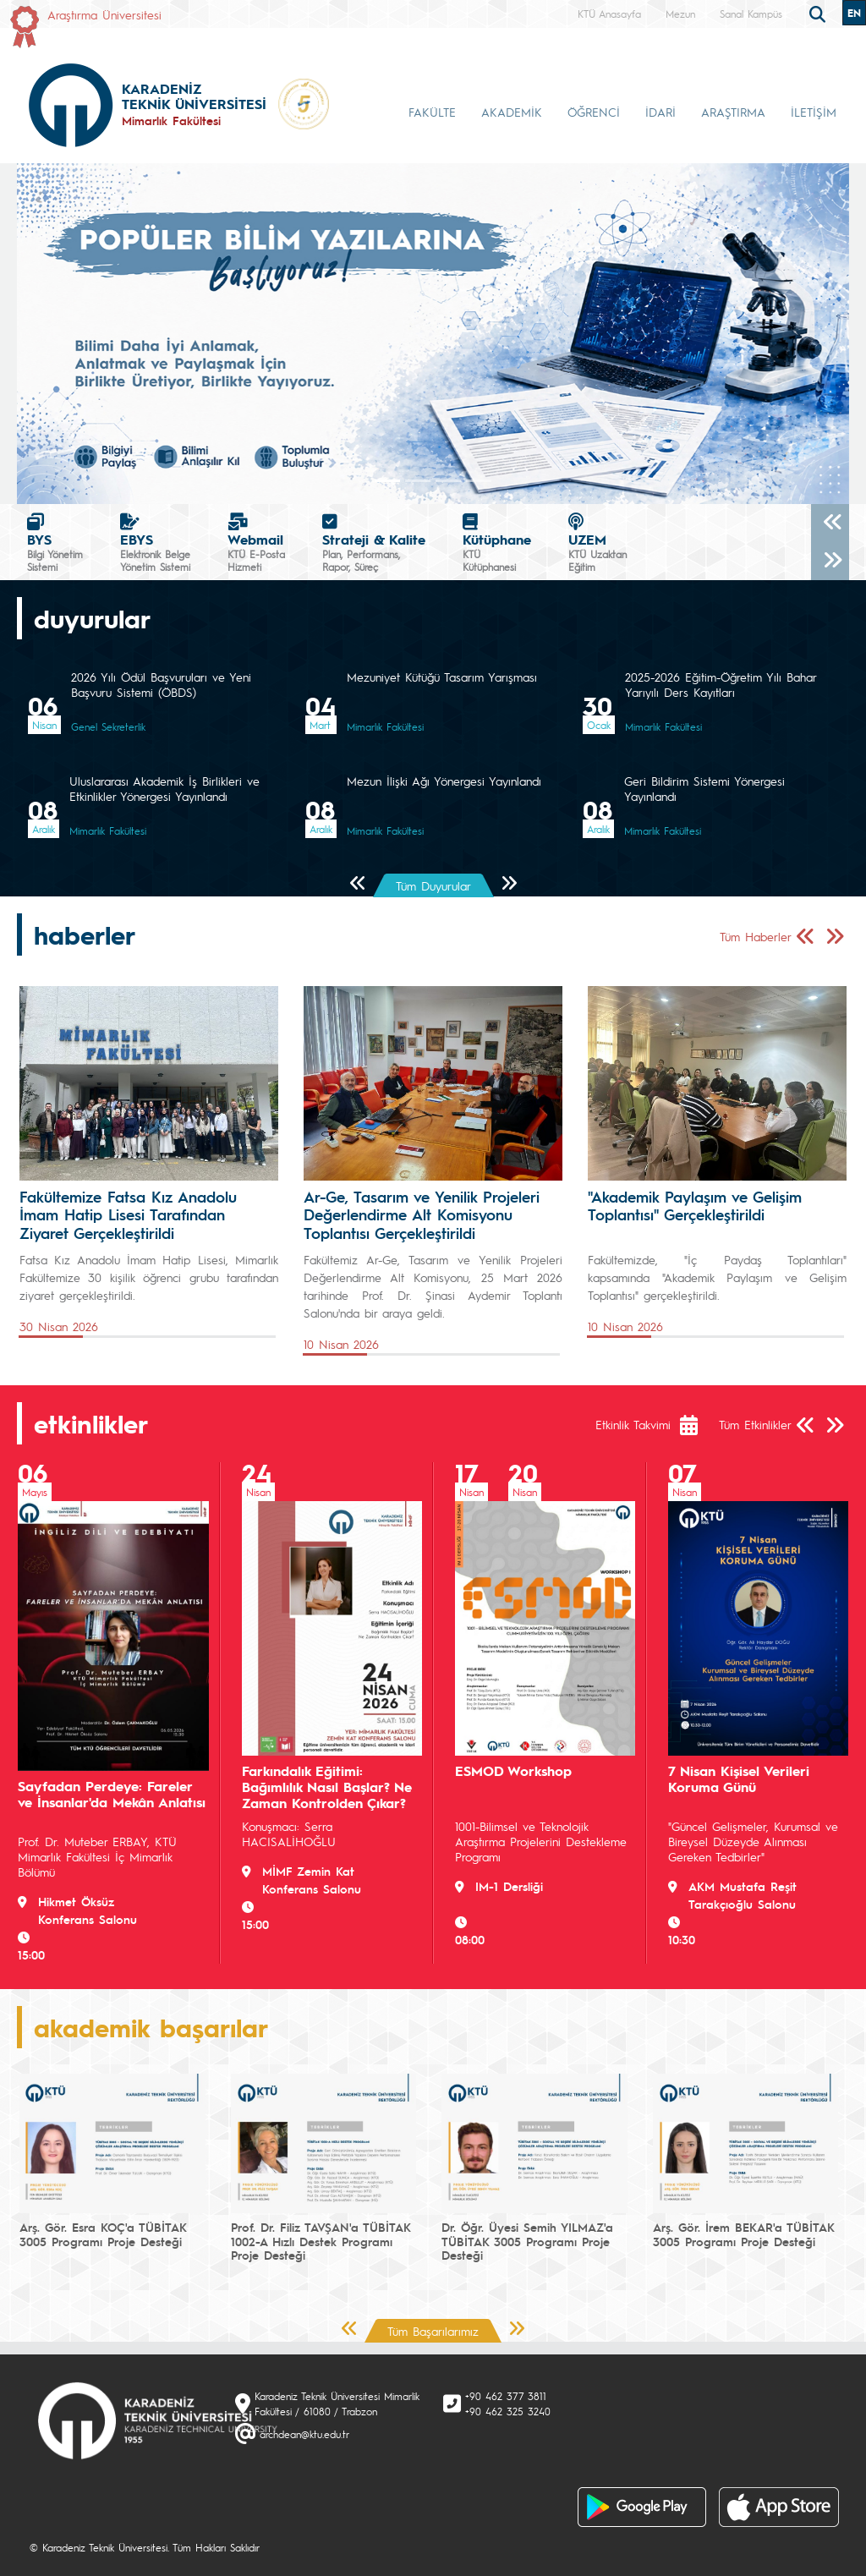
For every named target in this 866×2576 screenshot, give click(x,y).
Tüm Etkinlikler (755, 1424)
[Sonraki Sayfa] (509, 884)
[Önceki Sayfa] (358, 884)
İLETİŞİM (813, 111)
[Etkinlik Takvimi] (697, 1425)
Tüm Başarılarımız (433, 2330)
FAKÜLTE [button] (432, 111)
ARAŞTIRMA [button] (733, 111)
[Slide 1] (417, 481)
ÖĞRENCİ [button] (593, 111)
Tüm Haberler (756, 936)
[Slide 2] (448, 481)
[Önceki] (830, 523)
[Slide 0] (387, 481)
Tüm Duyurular (433, 885)
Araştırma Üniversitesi (104, 14)
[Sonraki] (830, 561)
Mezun (680, 13)
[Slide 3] (478, 481)
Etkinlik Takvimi (633, 1424)
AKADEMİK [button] (511, 111)
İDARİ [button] (660, 111)
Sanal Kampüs (751, 13)
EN (854, 12)
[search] (819, 12)
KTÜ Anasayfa (609, 13)
